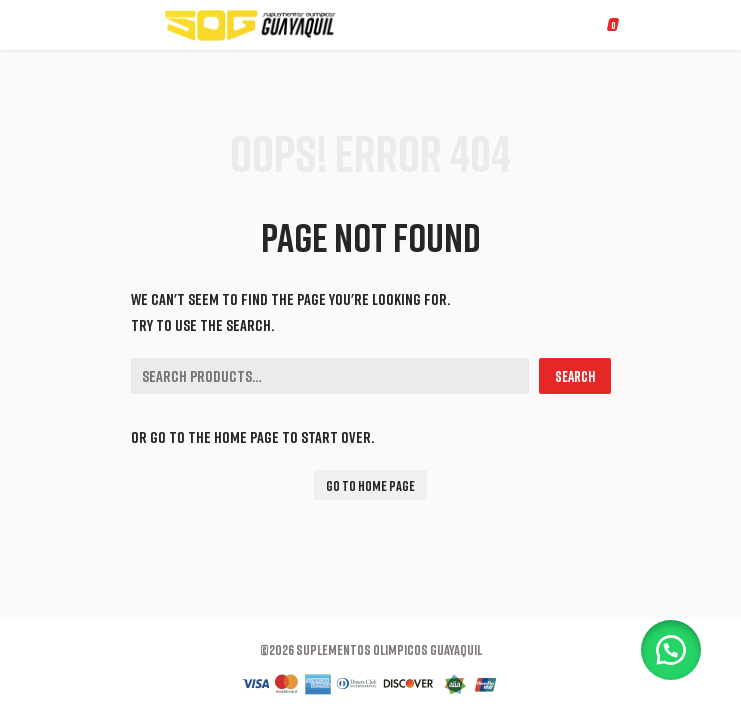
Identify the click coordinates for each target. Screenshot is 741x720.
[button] (671, 650)
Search (575, 376)
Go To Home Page (370, 485)
